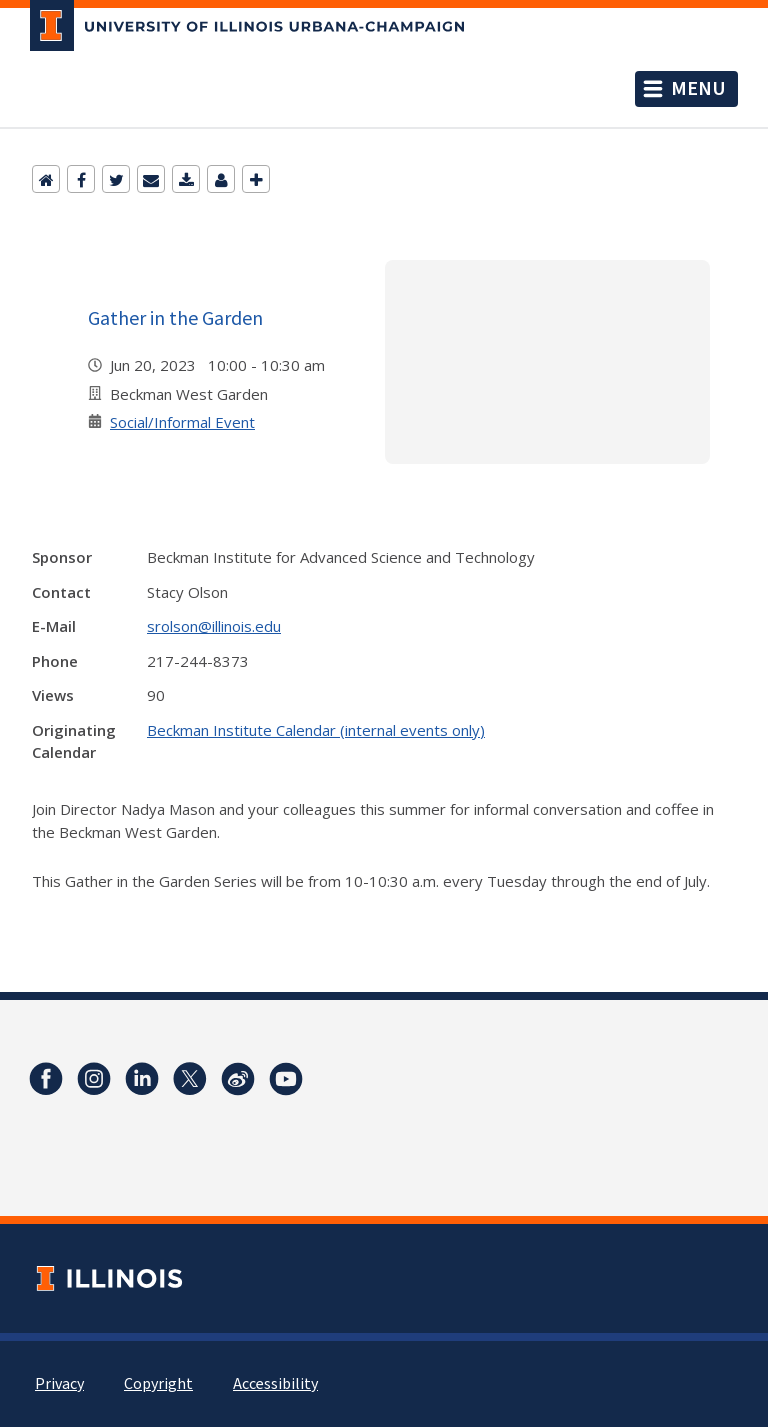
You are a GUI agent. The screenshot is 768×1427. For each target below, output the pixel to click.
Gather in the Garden (175, 317)
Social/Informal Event (182, 422)
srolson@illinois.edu (214, 626)
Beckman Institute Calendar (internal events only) (316, 730)
